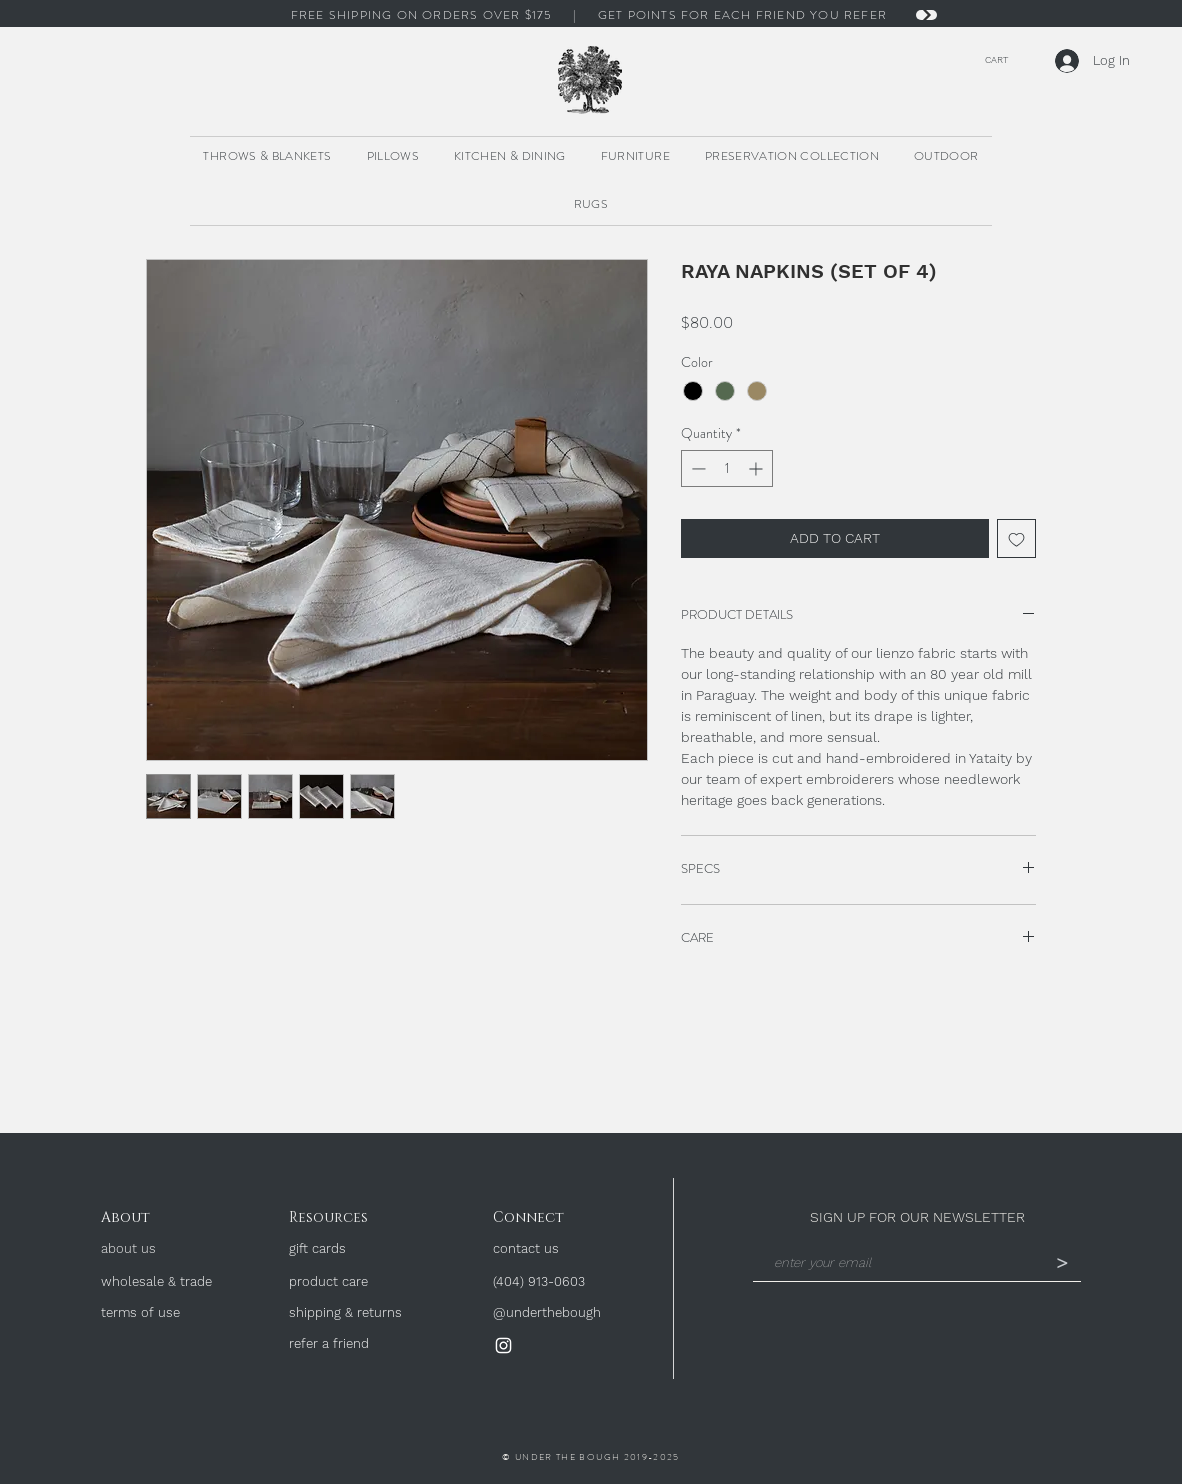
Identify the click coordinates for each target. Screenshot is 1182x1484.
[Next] (926, 15)
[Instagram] (503, 1345)
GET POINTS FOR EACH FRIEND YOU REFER (744, 15)
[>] (1061, 1264)
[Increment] (757, 468)
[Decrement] (696, 468)
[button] (991, 59)
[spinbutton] (727, 468)
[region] (590, 81)
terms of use (140, 1312)
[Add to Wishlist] (1016, 538)
